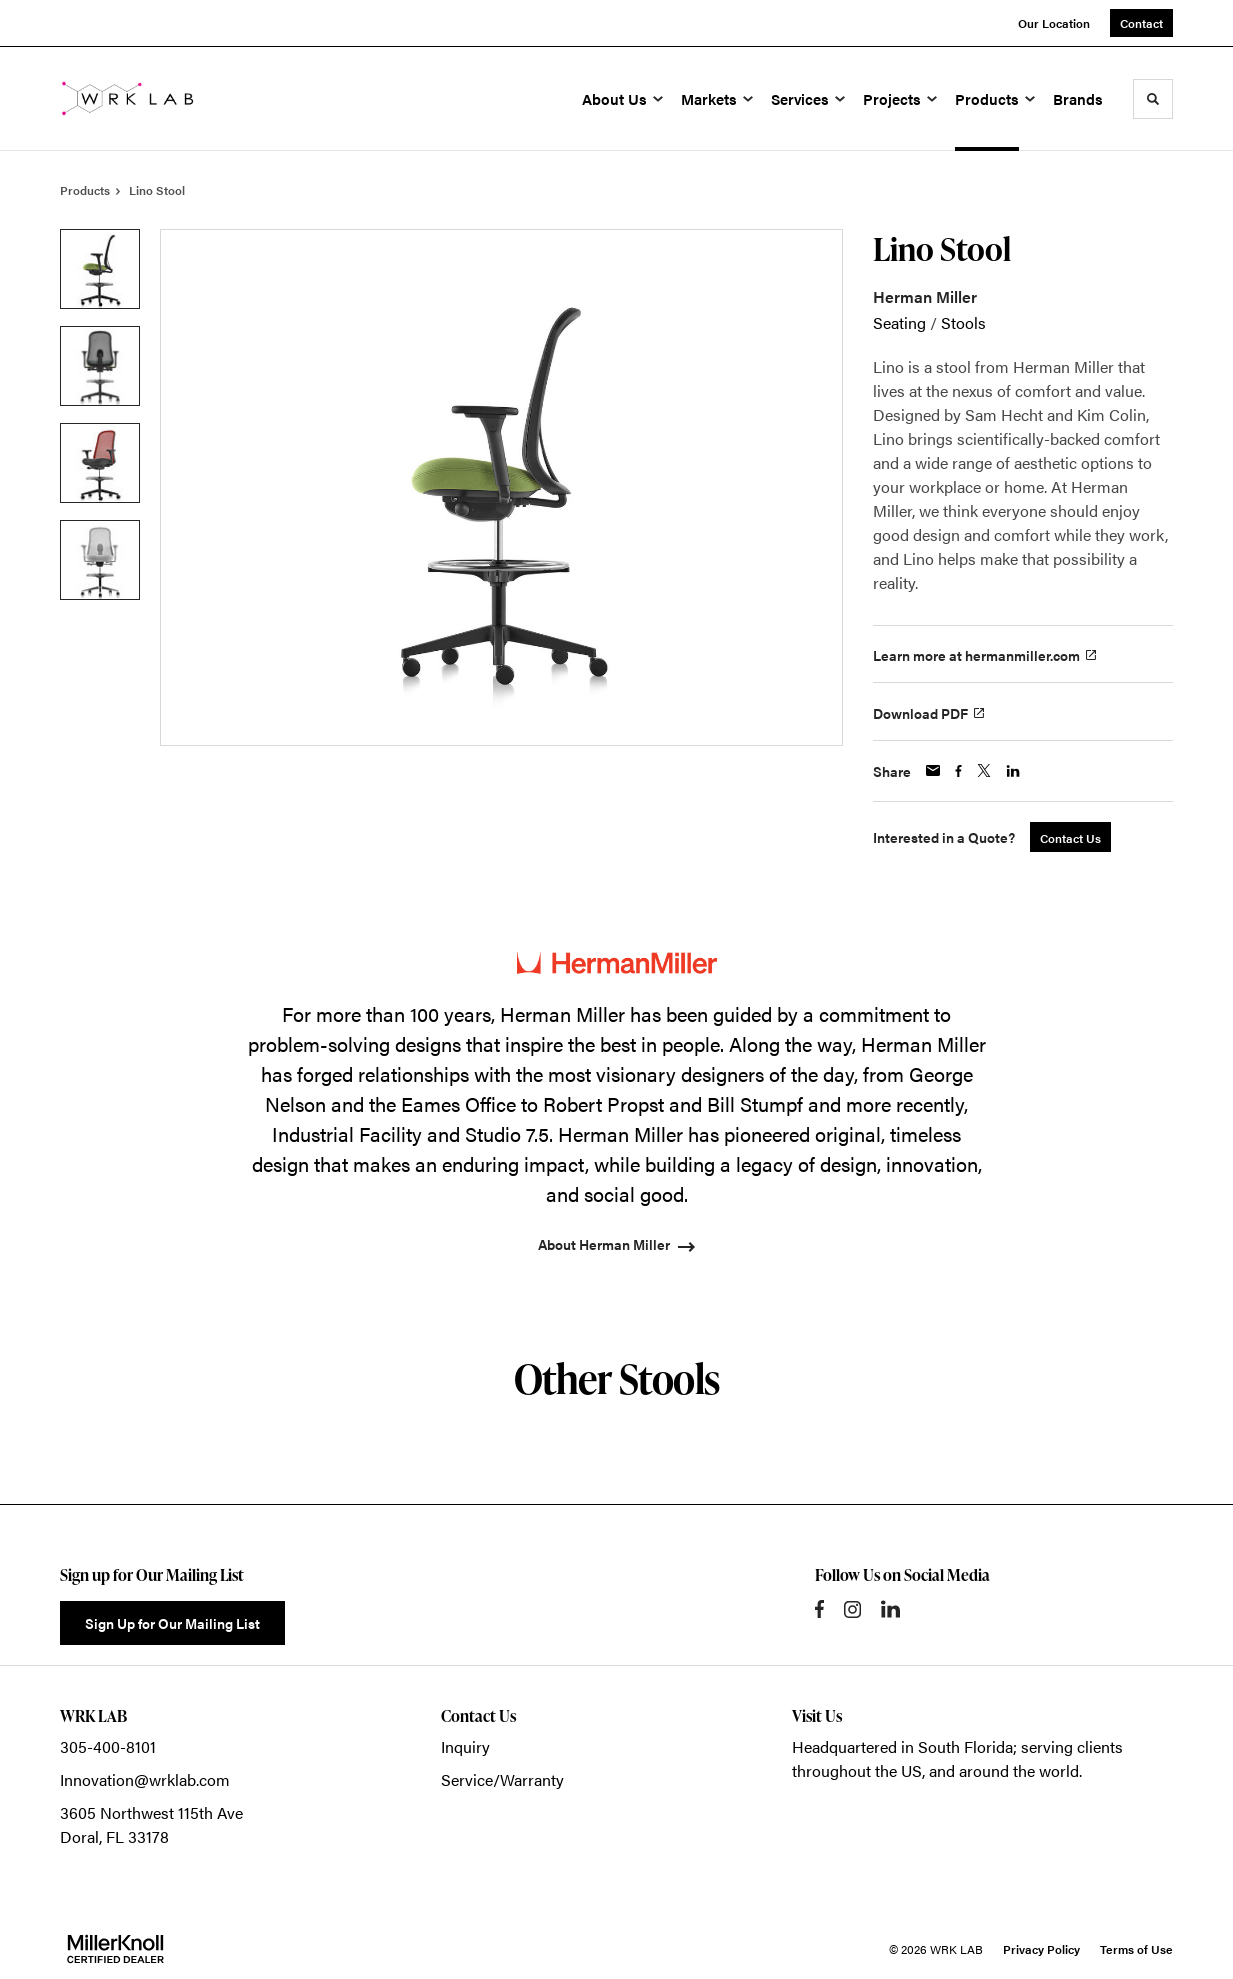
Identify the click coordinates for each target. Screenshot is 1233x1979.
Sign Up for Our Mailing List (172, 1623)
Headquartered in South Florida (902, 1746)
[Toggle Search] (1153, 99)
